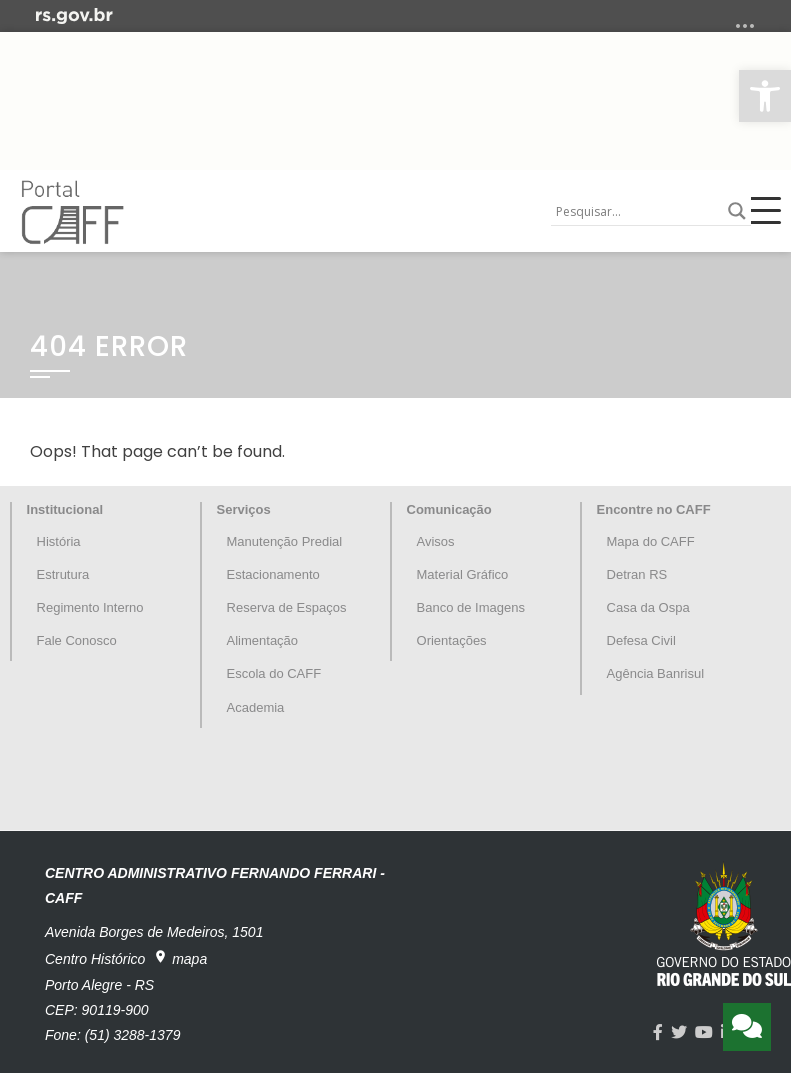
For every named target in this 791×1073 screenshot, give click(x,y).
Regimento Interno (90, 607)
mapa (180, 958)
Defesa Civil (641, 640)
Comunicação (449, 509)
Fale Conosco (77, 640)
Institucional (65, 509)
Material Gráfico (463, 574)
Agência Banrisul (656, 673)
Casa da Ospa (648, 607)
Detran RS (637, 574)
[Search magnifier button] (737, 211)
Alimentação (263, 640)
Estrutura (63, 574)
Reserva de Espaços (287, 607)
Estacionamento (273, 574)
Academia (256, 707)
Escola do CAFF (274, 673)
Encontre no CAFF (654, 509)
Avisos (436, 541)
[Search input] (637, 211)
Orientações (452, 640)
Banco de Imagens (471, 607)
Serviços (244, 509)
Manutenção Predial (285, 541)
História (59, 541)
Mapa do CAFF (651, 541)
